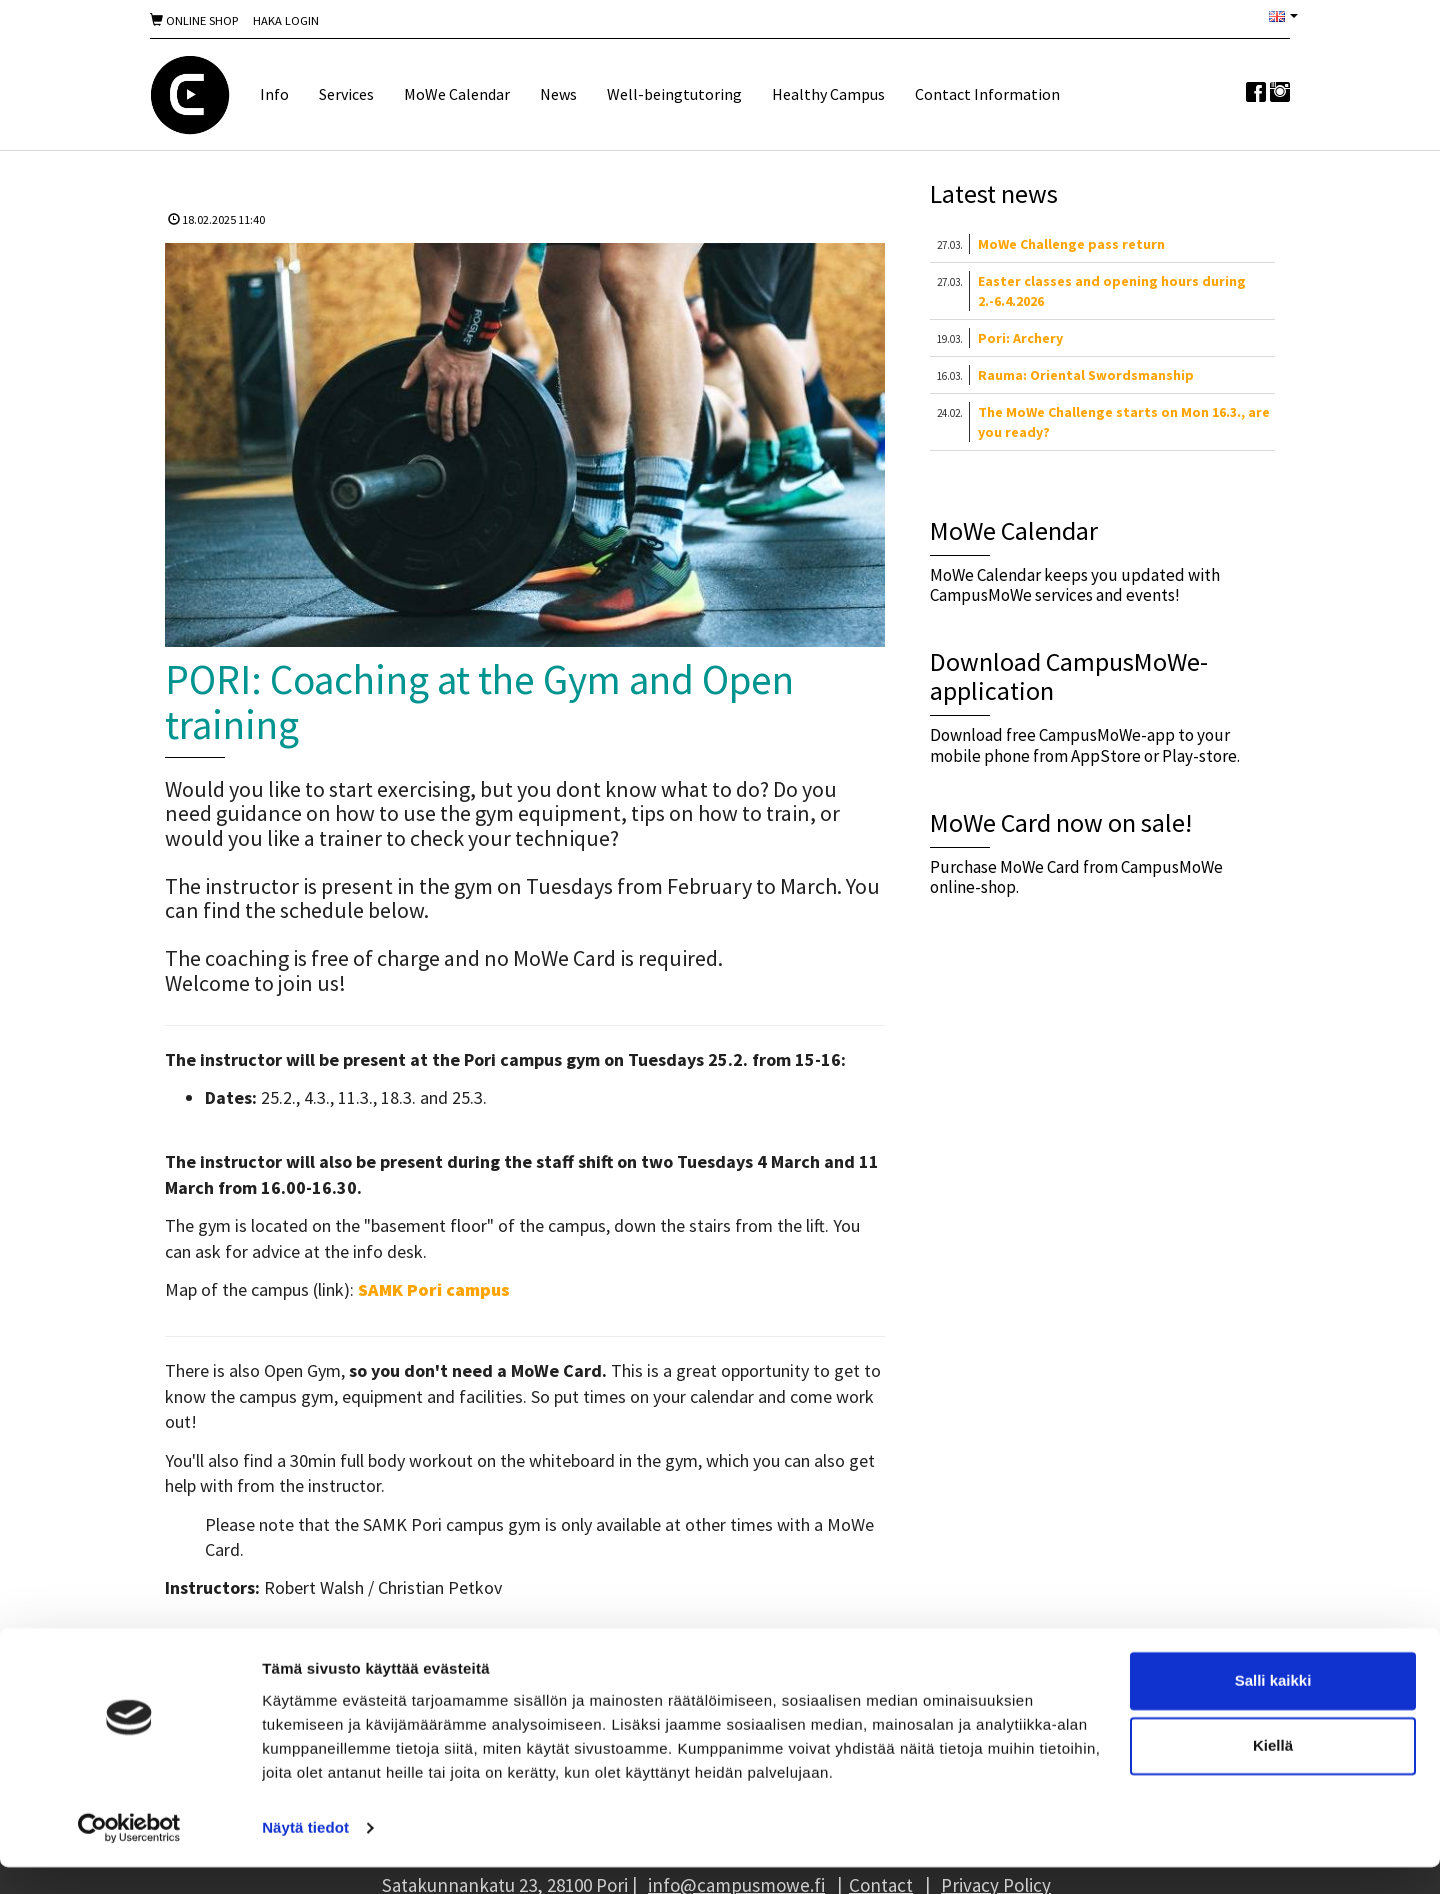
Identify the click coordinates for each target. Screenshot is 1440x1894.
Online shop (194, 20)
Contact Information (987, 94)
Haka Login (286, 20)
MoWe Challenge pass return (1071, 244)
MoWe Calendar (457, 94)
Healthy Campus (828, 94)
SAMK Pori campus (434, 1289)
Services (346, 94)
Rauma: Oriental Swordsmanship (1086, 375)
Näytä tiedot (305, 1854)
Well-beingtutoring (674, 94)
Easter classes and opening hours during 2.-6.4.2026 (1112, 291)
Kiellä (1273, 1772)
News (558, 94)
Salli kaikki (1273, 1707)
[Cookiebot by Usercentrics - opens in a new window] (129, 1855)
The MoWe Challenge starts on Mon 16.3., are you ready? (1124, 422)
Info (274, 94)
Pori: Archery (1020, 338)
